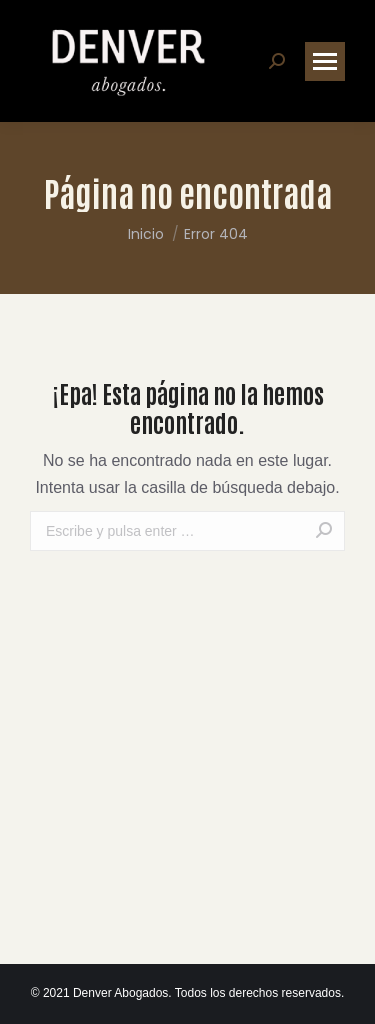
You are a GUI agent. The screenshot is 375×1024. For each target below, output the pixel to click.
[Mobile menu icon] (325, 61)
